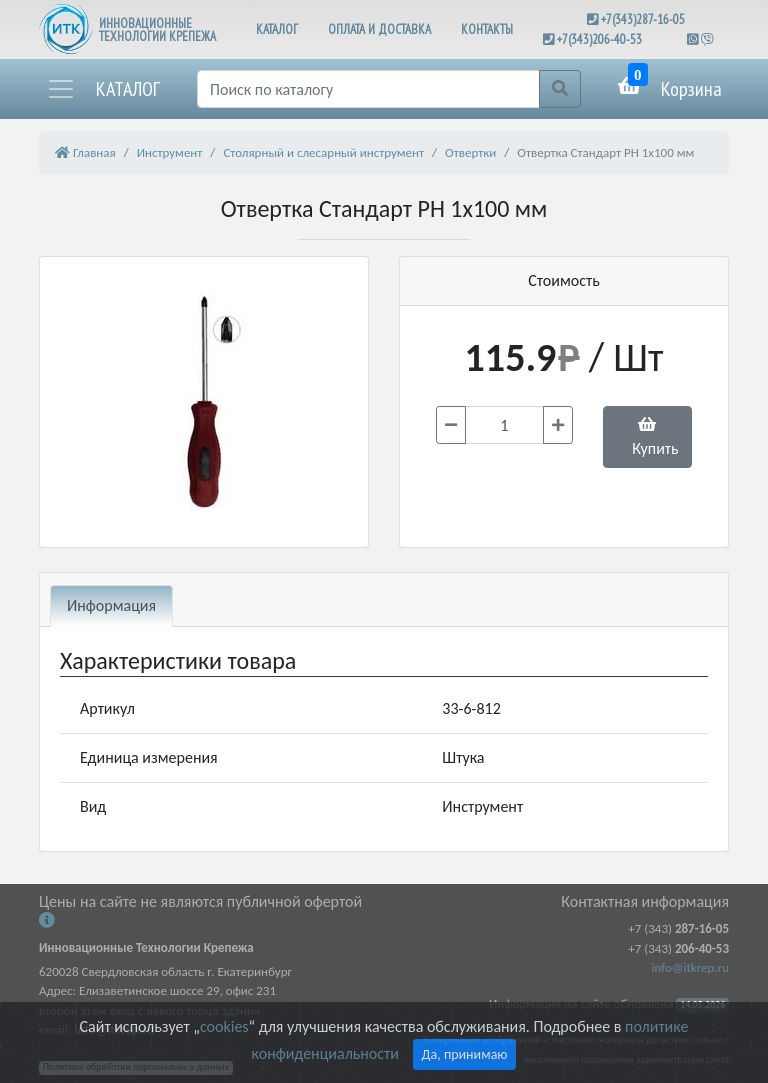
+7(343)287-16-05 (643, 19)
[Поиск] (368, 89)
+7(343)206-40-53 (599, 39)
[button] (103, 89)
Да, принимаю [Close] (465, 1054)
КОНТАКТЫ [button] (487, 29)
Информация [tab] (111, 605)
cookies (224, 1026)
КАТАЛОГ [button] (277, 29)
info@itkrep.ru (690, 967)
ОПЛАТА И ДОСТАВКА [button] (379, 29)
